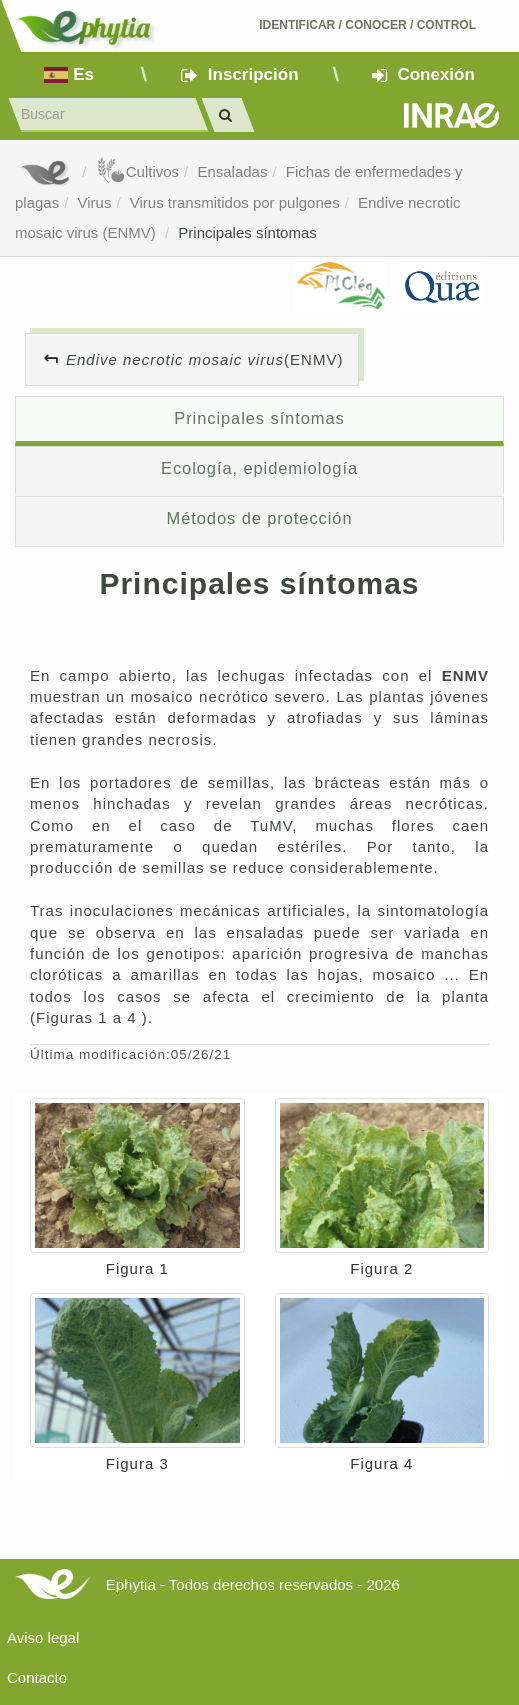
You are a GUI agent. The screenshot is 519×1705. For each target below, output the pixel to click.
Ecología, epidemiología (259, 468)
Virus (95, 202)
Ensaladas (232, 171)
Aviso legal (43, 1637)
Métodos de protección (260, 518)
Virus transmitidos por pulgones (235, 202)
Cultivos (137, 171)
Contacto (37, 1677)
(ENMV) (204, 359)
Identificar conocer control (367, 25)
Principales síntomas (247, 232)
